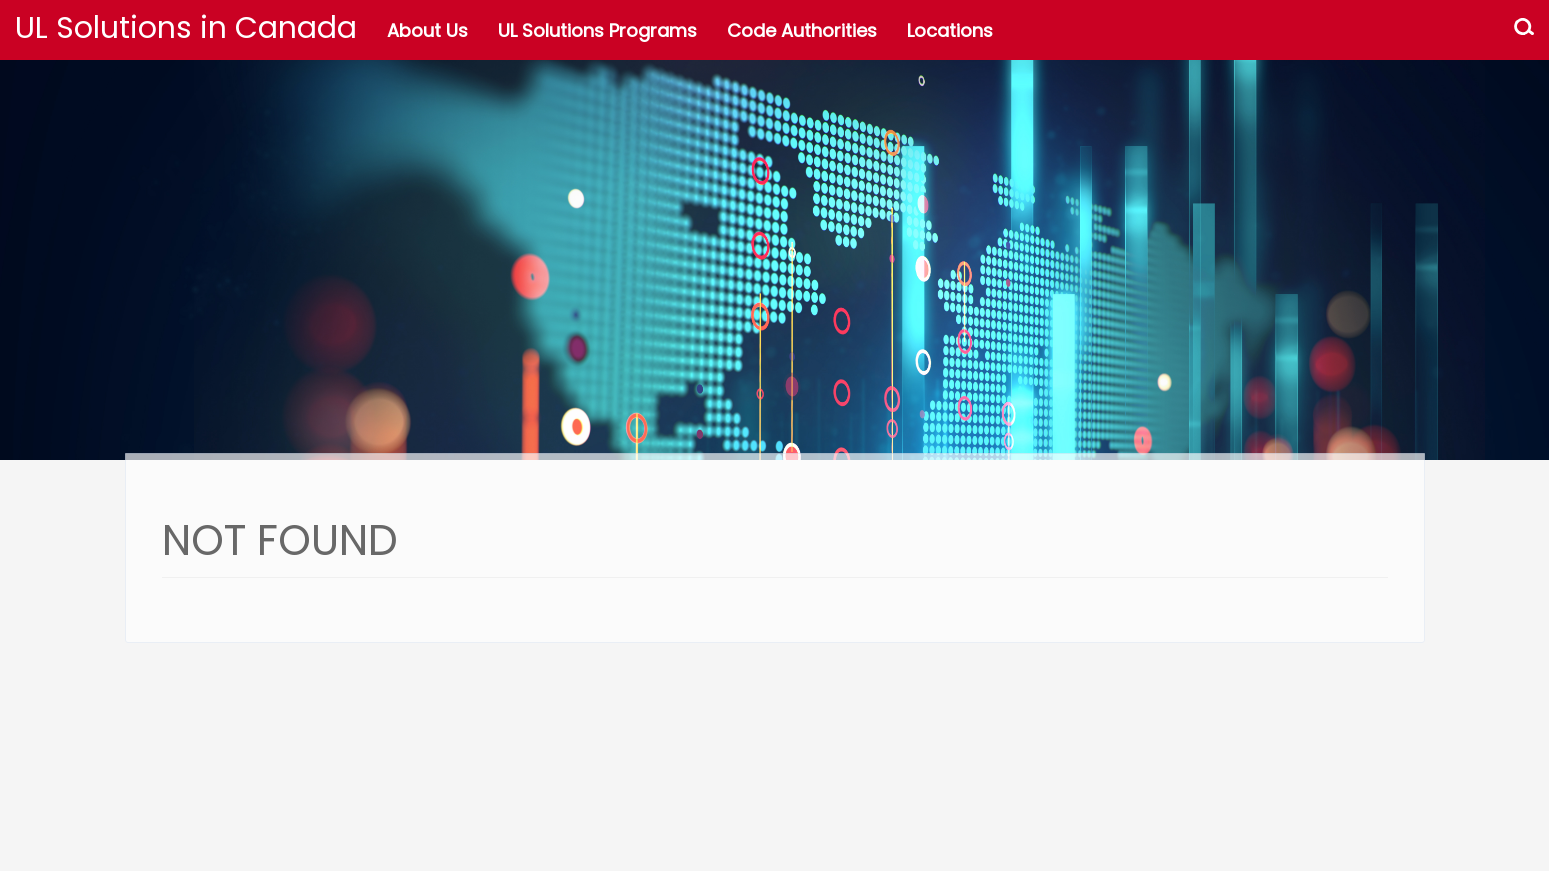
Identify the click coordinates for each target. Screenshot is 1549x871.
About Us (427, 30)
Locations (950, 30)
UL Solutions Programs (597, 30)
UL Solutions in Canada (186, 28)
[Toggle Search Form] (1524, 30)
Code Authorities (802, 30)
